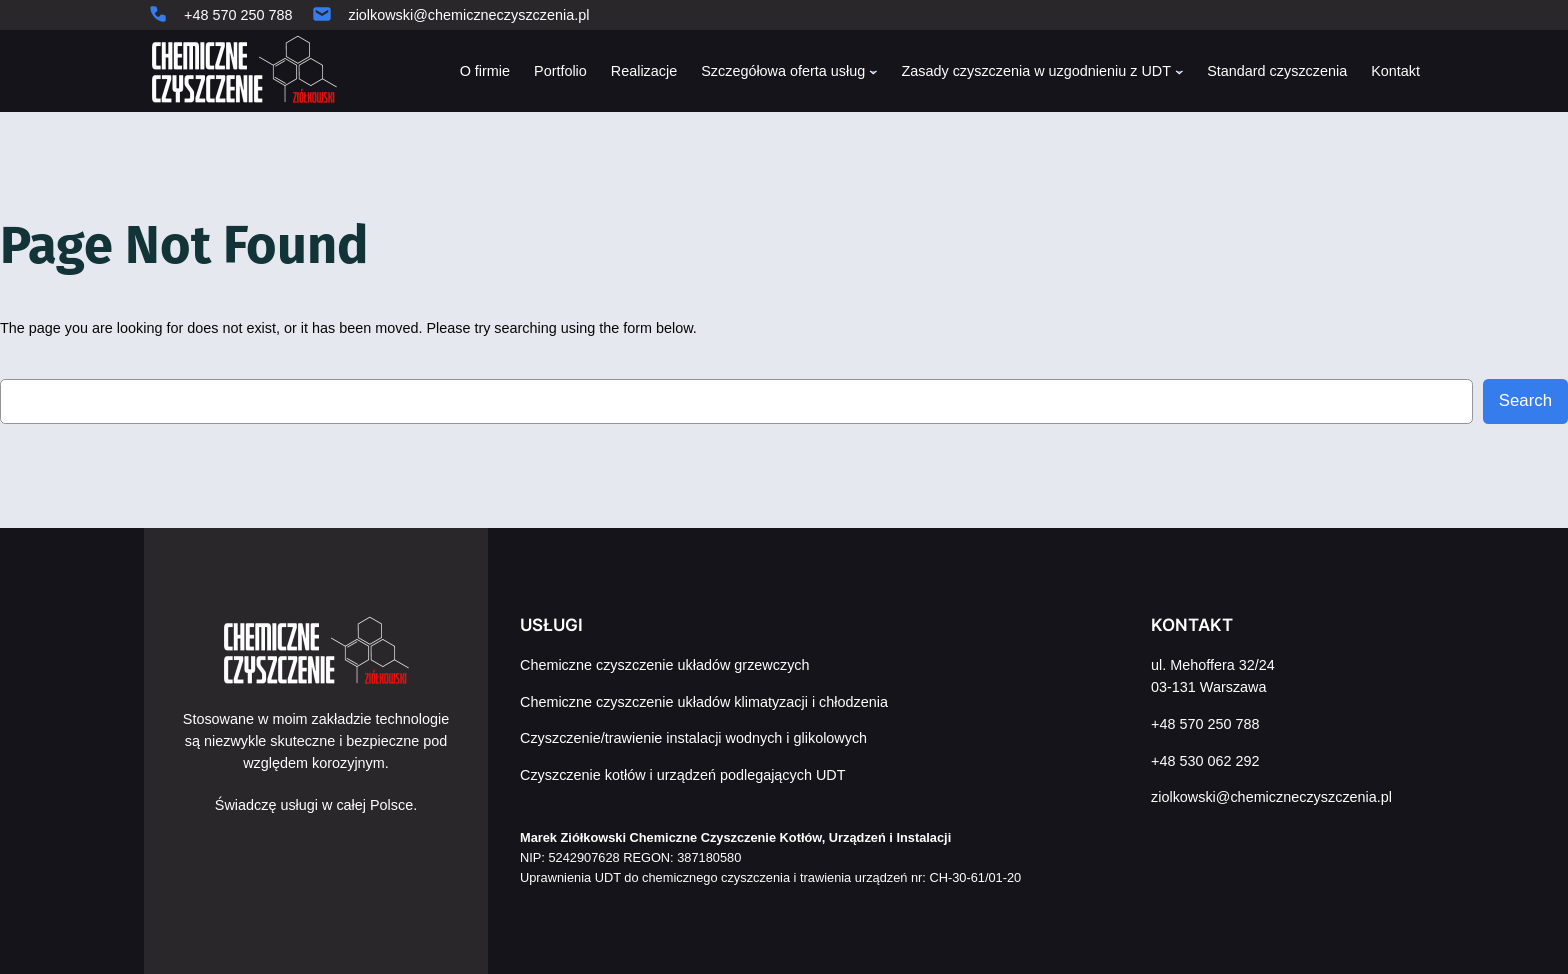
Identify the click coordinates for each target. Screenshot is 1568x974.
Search (1525, 400)
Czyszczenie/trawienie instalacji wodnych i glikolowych (693, 738)
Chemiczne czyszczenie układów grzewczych (665, 665)
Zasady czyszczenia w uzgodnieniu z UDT (1036, 71)
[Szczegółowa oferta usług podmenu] (873, 71)
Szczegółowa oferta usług (783, 71)
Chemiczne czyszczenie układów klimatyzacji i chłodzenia (704, 702)
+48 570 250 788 (238, 15)
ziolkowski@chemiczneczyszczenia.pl (468, 15)
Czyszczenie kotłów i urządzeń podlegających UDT (683, 775)
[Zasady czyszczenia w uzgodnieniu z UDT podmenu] (1179, 71)
